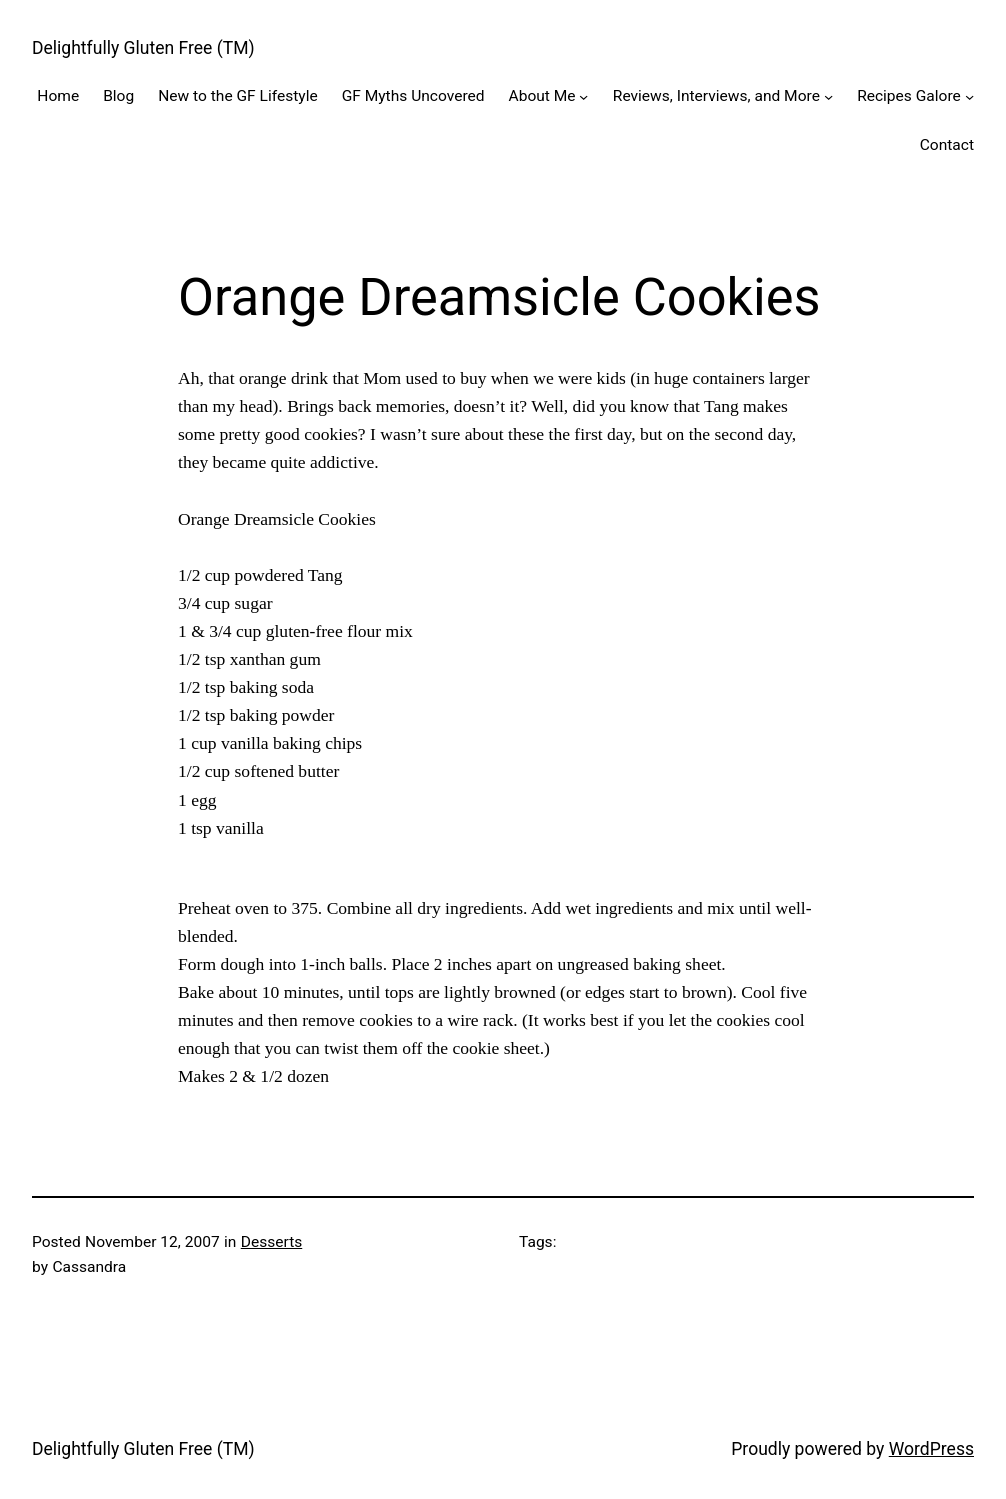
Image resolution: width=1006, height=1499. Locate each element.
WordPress (931, 1449)
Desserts (272, 1242)
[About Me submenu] (583, 96)
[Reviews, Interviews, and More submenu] (828, 96)
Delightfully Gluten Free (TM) (143, 48)
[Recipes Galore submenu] (969, 96)
